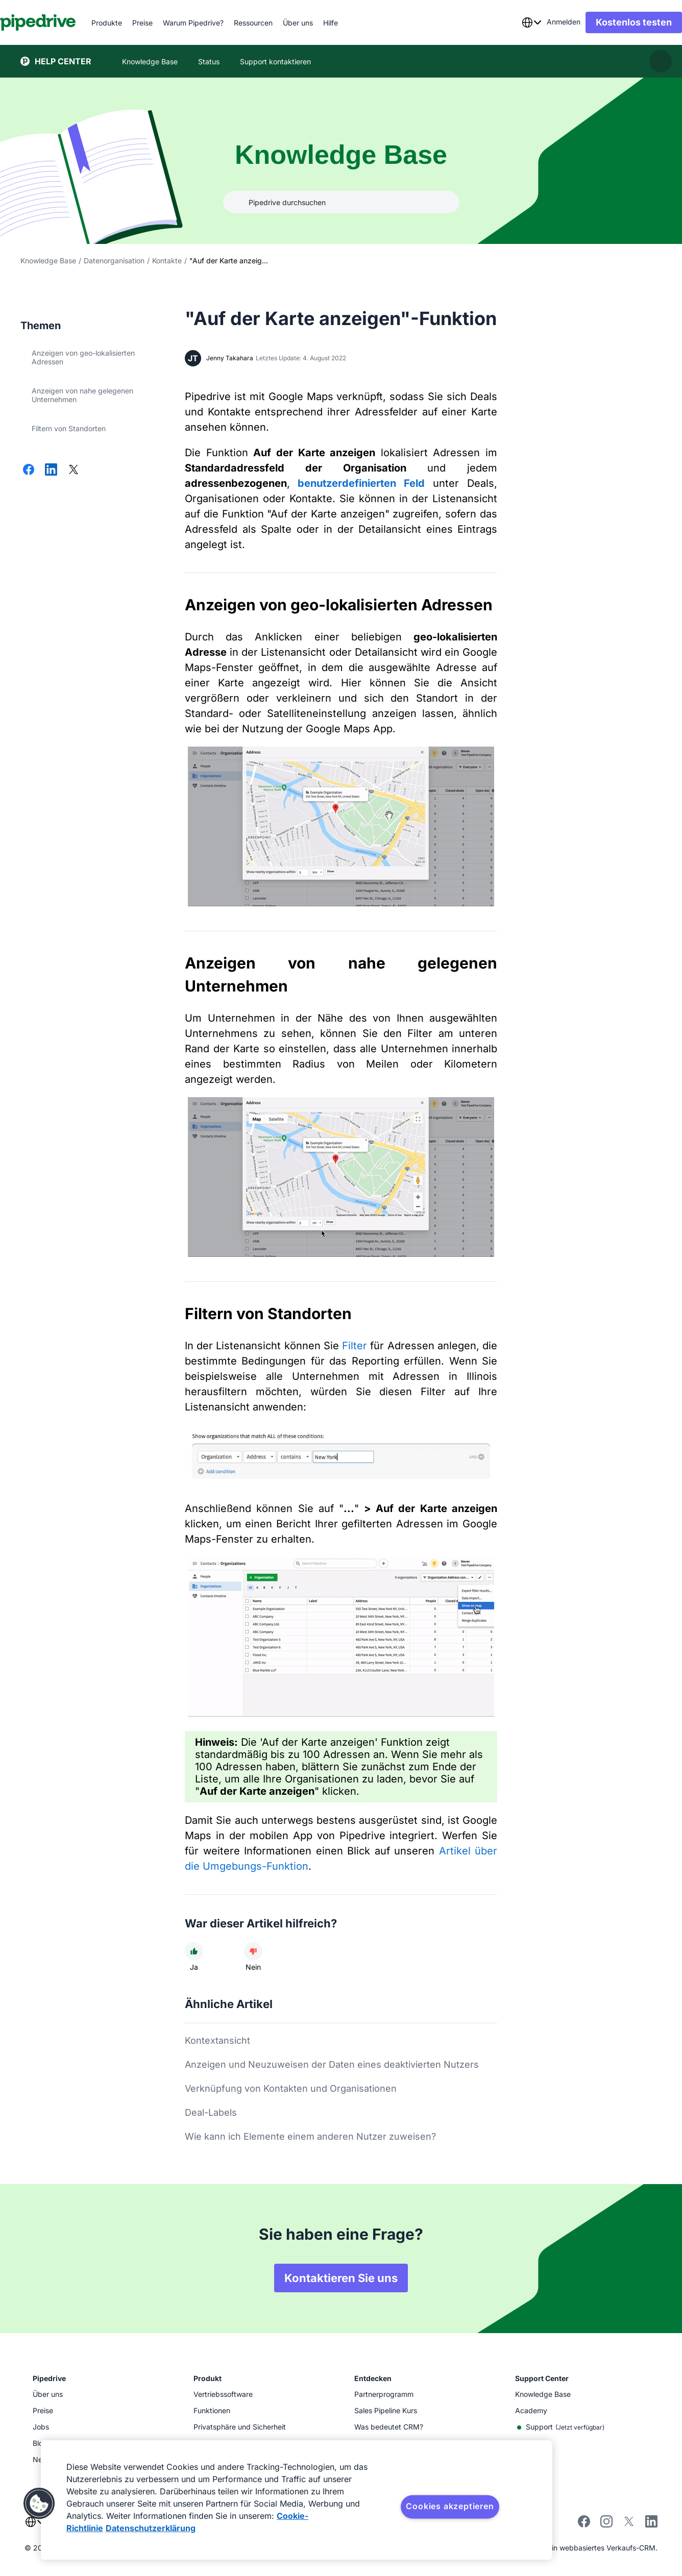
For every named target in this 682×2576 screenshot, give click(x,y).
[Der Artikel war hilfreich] (194, 1951)
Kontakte (167, 260)
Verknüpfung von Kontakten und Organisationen (291, 2088)
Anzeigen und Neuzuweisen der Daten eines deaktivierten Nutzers (332, 2064)
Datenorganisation (114, 260)
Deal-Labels (211, 2112)
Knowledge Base (48, 260)
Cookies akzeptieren (450, 2506)
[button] (39, 2503)
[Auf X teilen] (73, 470)
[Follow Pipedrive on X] (629, 2524)
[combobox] (511, 22)
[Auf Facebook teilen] (28, 470)
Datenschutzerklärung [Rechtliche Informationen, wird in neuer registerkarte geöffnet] (151, 2528)
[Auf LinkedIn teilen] (51, 470)
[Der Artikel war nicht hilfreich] (253, 1951)
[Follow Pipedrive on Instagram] (606, 2524)
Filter (354, 1346)
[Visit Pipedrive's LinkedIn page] (651, 2522)
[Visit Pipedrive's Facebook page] (584, 2524)
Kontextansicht (217, 2040)
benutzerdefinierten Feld (361, 483)
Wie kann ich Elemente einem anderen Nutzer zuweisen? (310, 2136)
